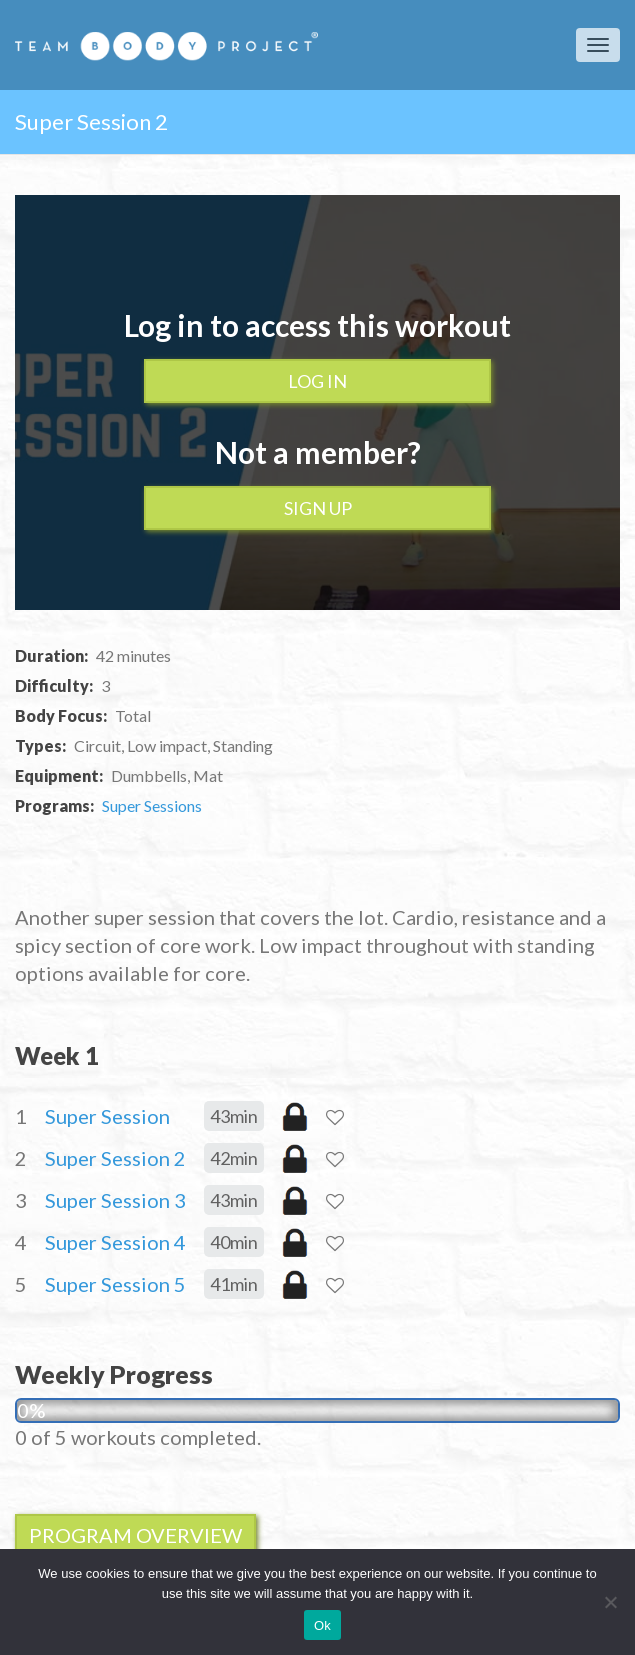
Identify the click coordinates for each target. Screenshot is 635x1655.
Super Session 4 (115, 1242)
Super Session (107, 1116)
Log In (317, 381)
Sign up (318, 508)
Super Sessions (152, 805)
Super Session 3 (115, 1200)
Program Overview (135, 1535)
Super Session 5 (115, 1284)
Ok (322, 1625)
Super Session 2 (115, 1158)
